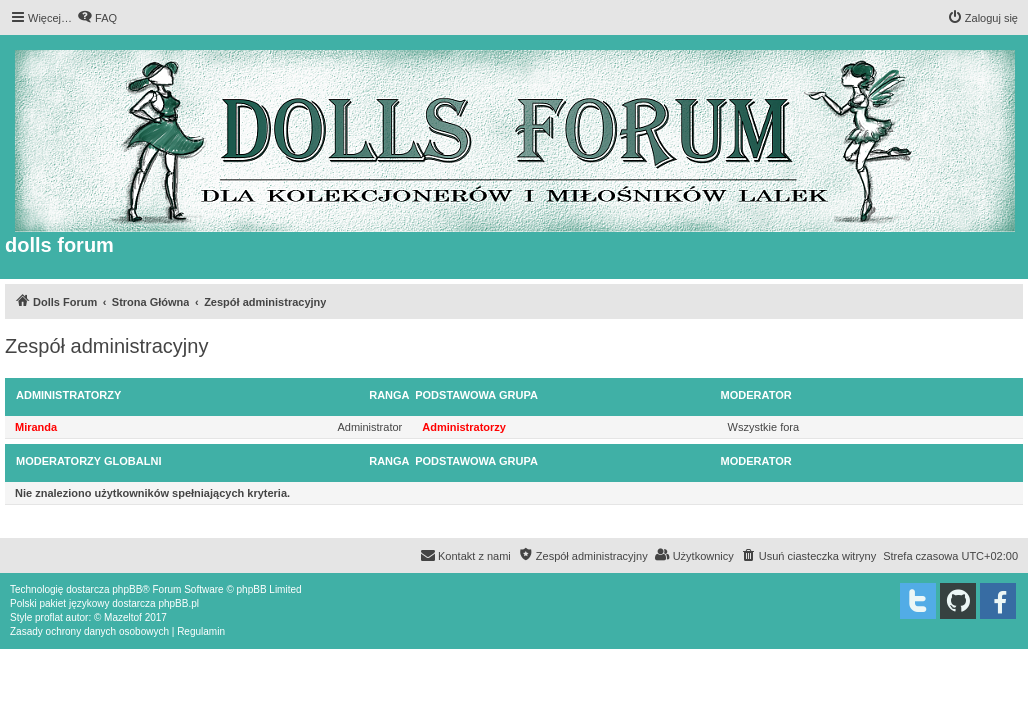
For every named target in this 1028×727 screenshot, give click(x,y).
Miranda (36, 427)
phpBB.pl (178, 603)
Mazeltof (123, 617)
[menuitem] (97, 18)
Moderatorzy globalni (88, 461)
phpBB (127, 589)
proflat (49, 617)
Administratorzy (68, 395)
